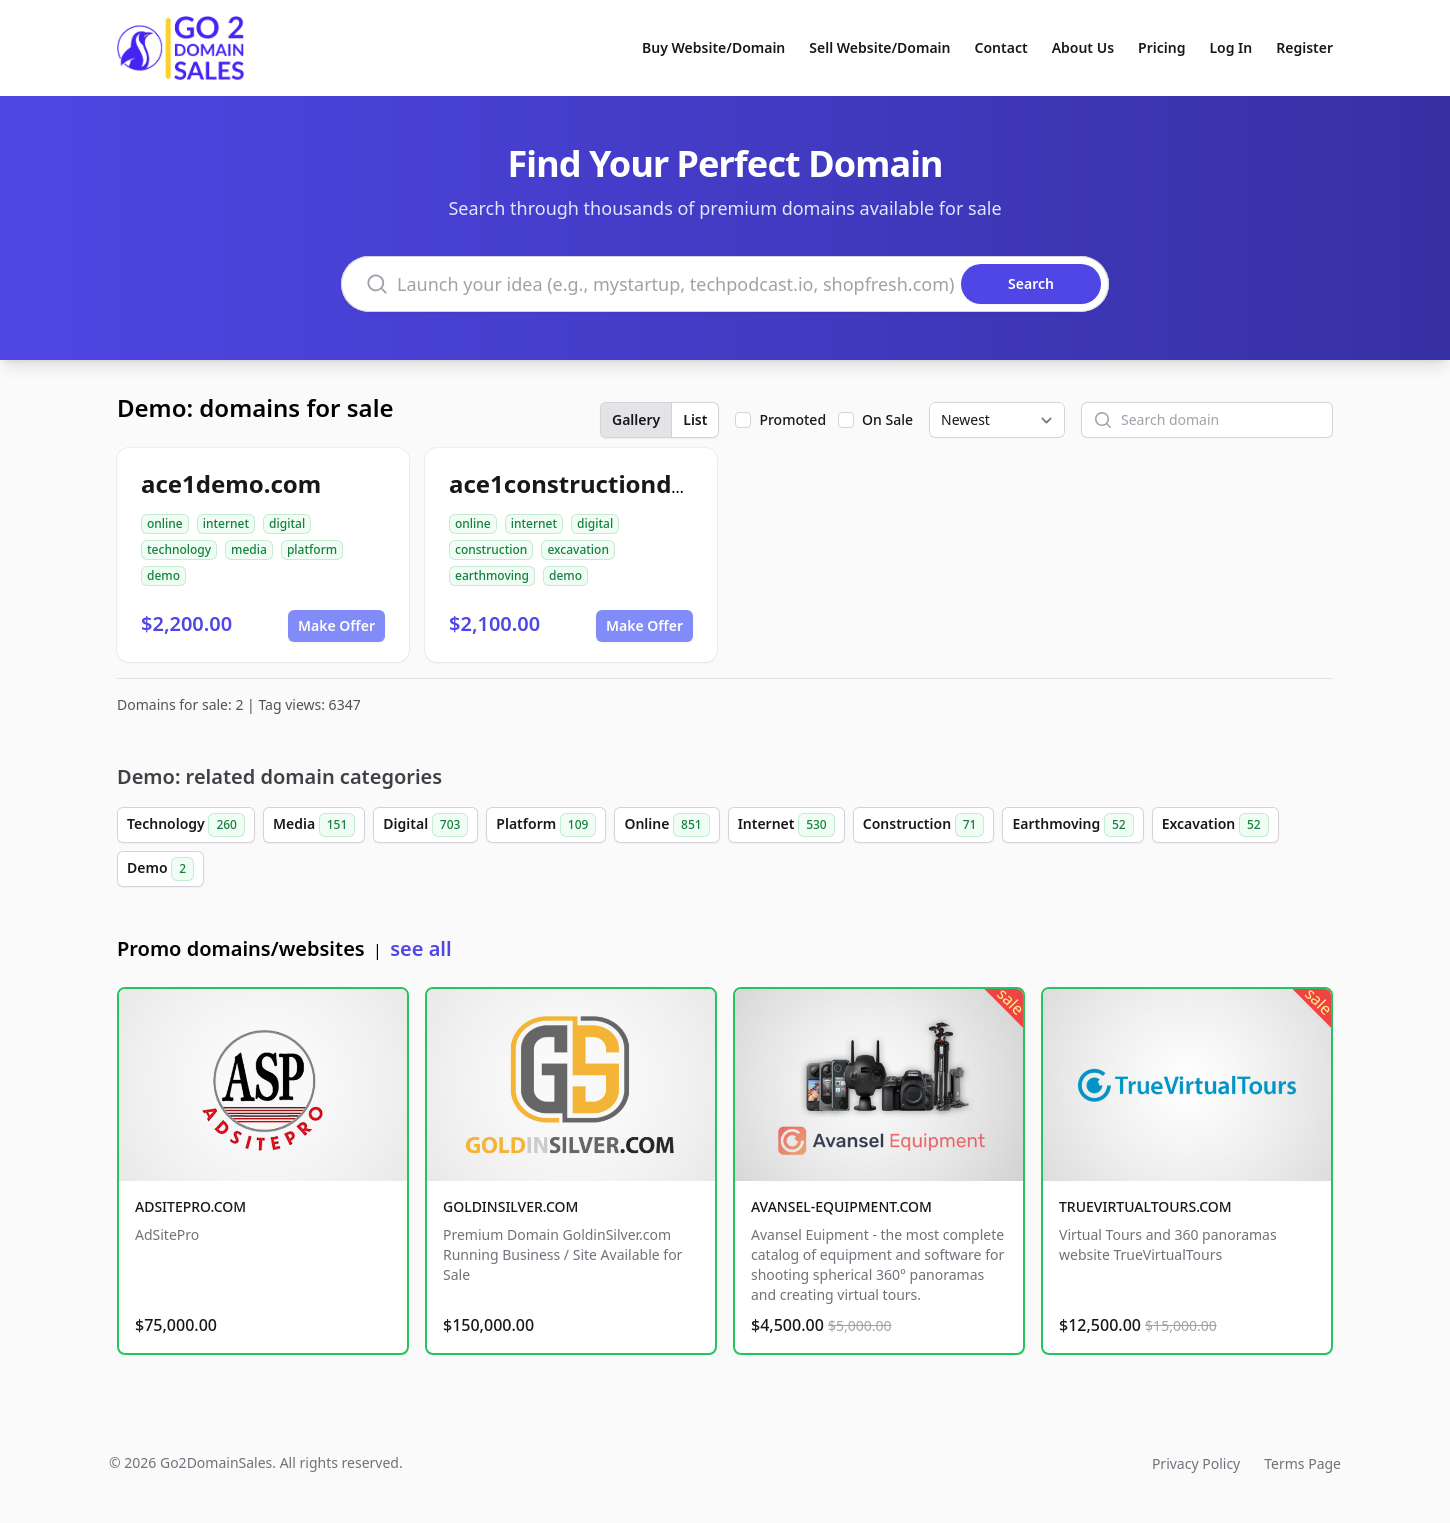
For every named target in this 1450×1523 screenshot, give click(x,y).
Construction (924, 825)
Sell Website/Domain (879, 47)
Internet (786, 825)
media (249, 549)
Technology (186, 825)
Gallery (636, 419)
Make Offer (336, 625)
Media (314, 825)
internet (226, 523)
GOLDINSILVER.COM (510, 1206)
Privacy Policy (1196, 1463)
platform (312, 549)
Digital (425, 825)
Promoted (792, 419)
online (165, 523)
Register (1304, 47)
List (695, 419)
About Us (1083, 47)
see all (420, 948)
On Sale (887, 419)
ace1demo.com (231, 483)
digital (287, 523)
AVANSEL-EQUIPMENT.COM (841, 1206)
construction (491, 549)
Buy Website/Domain (713, 47)
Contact (1001, 47)
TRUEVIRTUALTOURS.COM (1145, 1206)
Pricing (1161, 47)
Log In (1230, 47)
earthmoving (492, 575)
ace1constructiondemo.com (615, 483)
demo (163, 575)
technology (179, 549)
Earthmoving (1072, 825)
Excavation (1215, 825)
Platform (546, 825)
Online (666, 825)
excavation (578, 549)
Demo (160, 869)
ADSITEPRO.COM (190, 1206)
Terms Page (1302, 1463)
